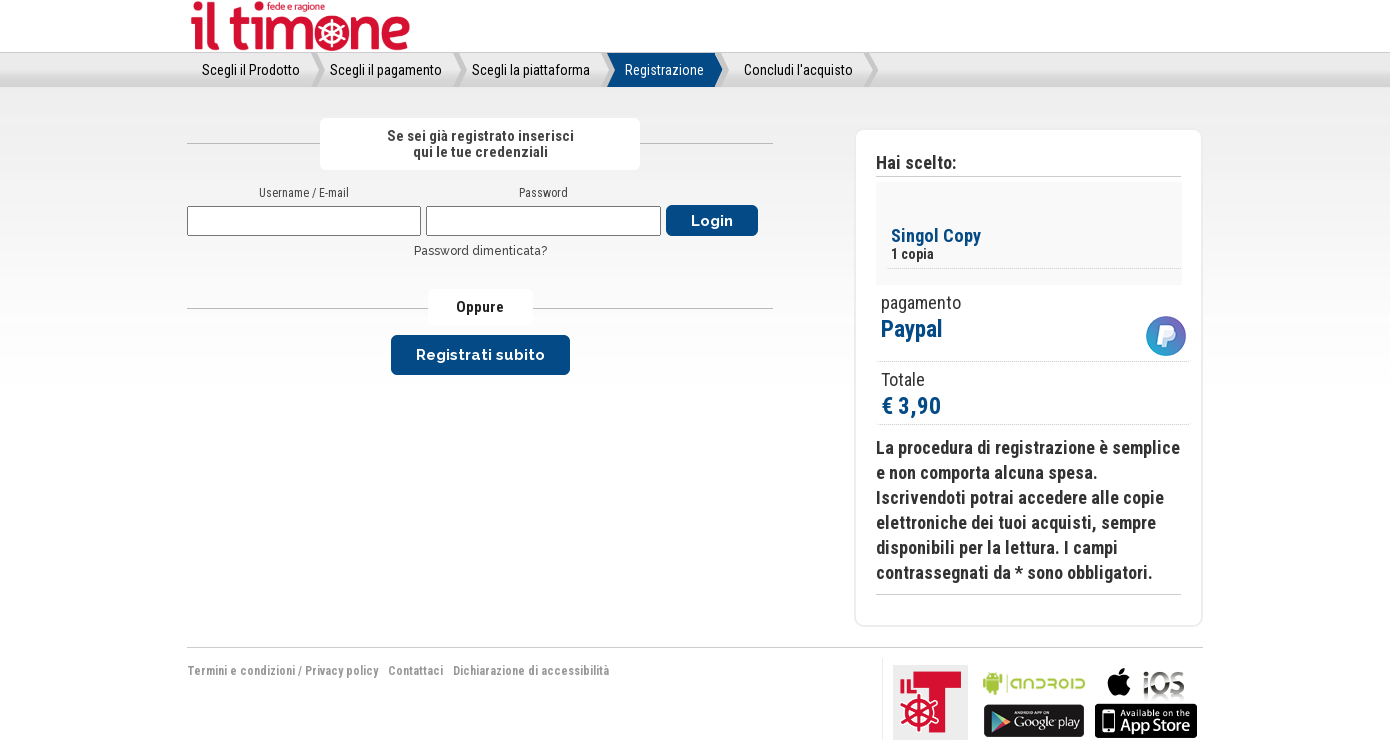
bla (1034, 700)
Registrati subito (480, 355)
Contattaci (415, 671)
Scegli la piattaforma (531, 70)
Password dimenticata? (480, 251)
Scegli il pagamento (386, 70)
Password (543, 193)
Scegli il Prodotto (251, 70)
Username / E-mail (304, 193)
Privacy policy (341, 671)
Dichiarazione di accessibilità (531, 671)
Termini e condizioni (241, 671)
